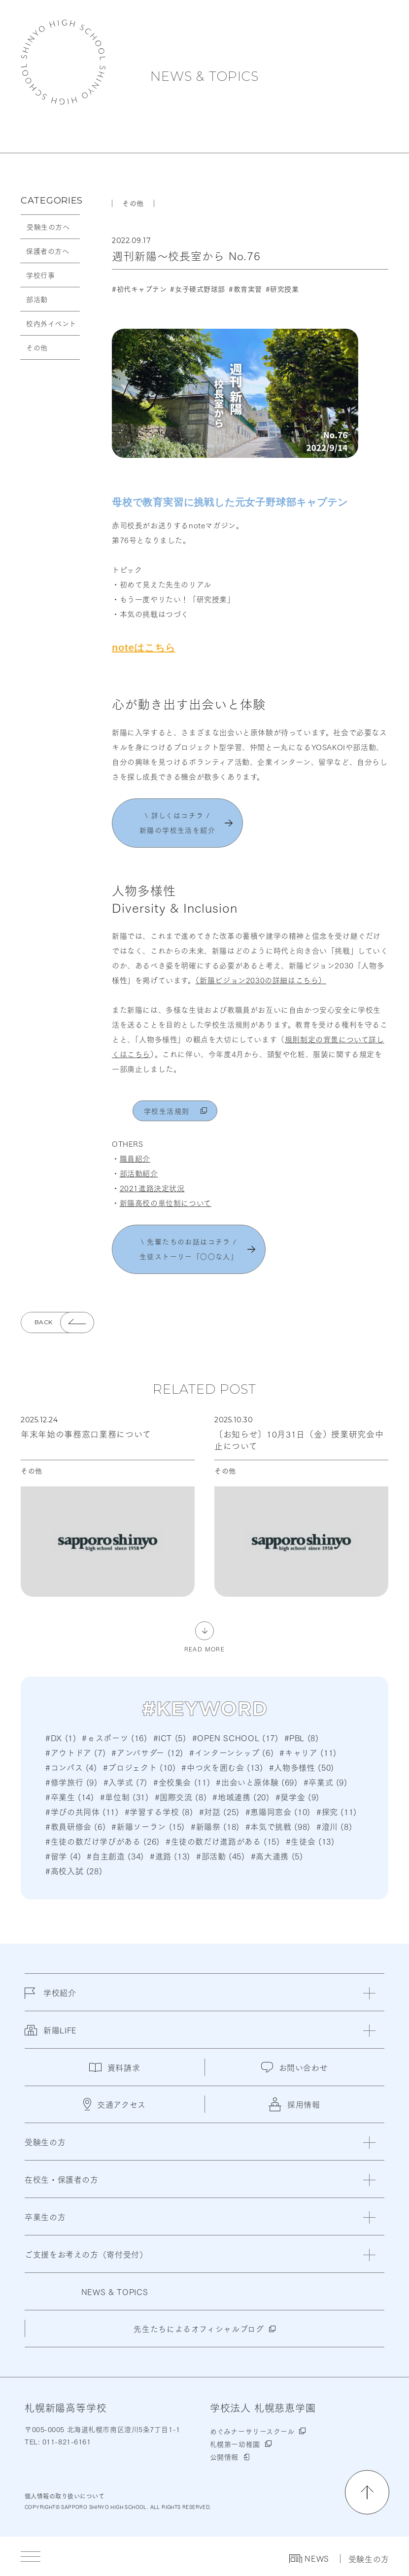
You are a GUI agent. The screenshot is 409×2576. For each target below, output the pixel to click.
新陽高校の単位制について (165, 1202)
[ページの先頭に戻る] (367, 2492)
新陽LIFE (51, 2036)
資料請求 (114, 2067)
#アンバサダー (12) (147, 1752)
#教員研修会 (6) (75, 1826)
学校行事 (40, 275)
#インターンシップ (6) (231, 1752)
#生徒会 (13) (310, 1841)
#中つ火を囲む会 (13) (222, 1767)
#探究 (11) (336, 1811)
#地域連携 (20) (240, 1796)
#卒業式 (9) (325, 1782)
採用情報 (294, 2104)
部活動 (37, 299)
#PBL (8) (301, 1737)
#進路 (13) (170, 1856)
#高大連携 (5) (277, 1856)
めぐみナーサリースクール (252, 2431)
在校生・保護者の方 (62, 2179)
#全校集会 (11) (181, 1782)
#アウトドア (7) (75, 1752)
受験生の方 (368, 2559)
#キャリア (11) (307, 1752)
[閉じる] (369, 1993)
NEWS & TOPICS (204, 76)
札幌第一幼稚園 (235, 2444)
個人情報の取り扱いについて (64, 2496)
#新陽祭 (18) (215, 1826)
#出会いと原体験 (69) (256, 1782)
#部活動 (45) (220, 1856)
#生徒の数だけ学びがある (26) (102, 1841)
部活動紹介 (139, 1173)
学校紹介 (50, 1998)
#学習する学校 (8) (159, 1811)
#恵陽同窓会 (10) (277, 1811)
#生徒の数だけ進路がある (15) (223, 1841)
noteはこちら (143, 647)
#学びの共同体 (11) (82, 1811)
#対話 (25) (219, 1811)
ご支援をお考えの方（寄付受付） (86, 2254)
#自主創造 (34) (115, 1856)
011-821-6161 (65, 2441)
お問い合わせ (294, 2067)
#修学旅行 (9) (71, 1782)
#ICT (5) (169, 1737)
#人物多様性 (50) (301, 1767)
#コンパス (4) (71, 1767)
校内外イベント (51, 323)
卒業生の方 (45, 2216)
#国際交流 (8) (181, 1796)
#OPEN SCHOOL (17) (235, 1737)
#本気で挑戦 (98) (277, 1826)
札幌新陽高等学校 (63, 62)
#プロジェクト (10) (139, 1767)
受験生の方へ (48, 226)
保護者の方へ (47, 250)
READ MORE (204, 1648)
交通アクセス (114, 2104)
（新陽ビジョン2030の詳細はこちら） (261, 980)
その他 (37, 347)
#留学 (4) (63, 1856)
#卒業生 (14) (69, 1796)
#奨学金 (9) (297, 1796)
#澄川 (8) (334, 1826)
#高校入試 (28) (73, 1870)
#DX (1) (60, 1737)
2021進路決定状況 (152, 1188)
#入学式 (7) (125, 1782)
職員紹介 (135, 1158)
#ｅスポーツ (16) (114, 1737)
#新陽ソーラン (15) (148, 1826)
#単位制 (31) (124, 1796)
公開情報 (224, 2456)
